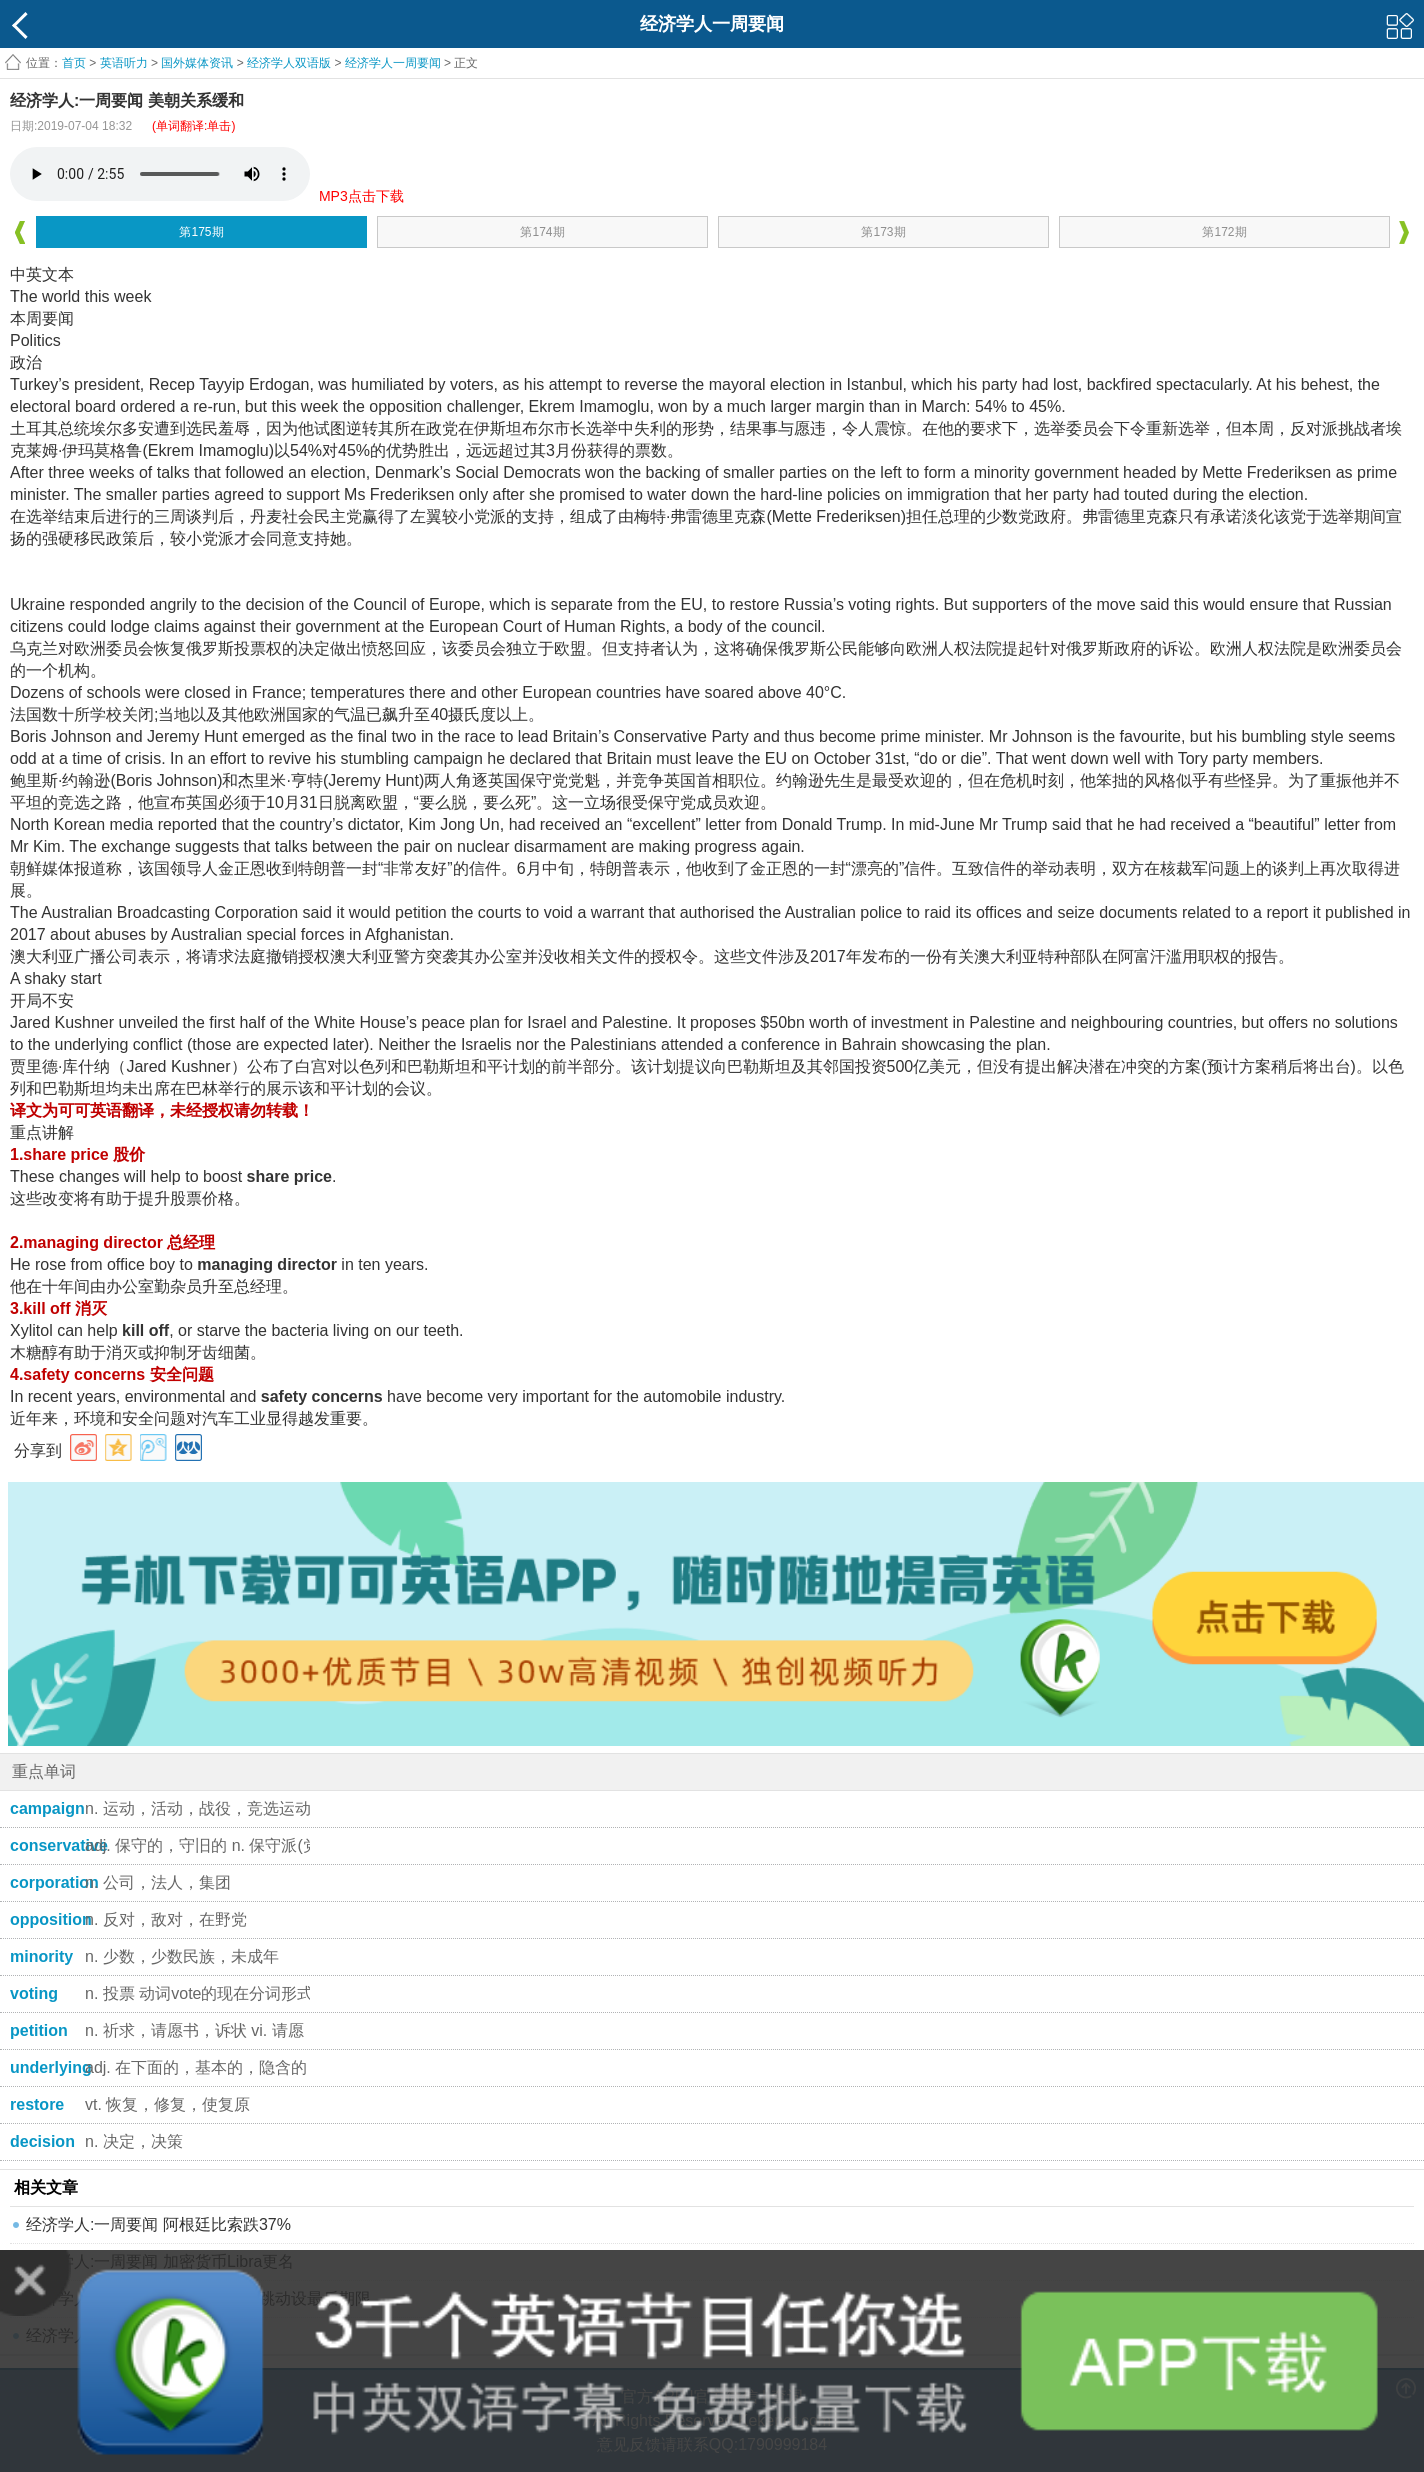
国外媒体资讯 (197, 63)
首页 (74, 63)
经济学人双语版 (289, 63)
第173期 (883, 232)
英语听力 (124, 63)
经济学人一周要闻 (393, 63)
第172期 (1224, 232)
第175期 (201, 232)
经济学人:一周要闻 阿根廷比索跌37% (158, 2224)
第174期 (542, 232)
